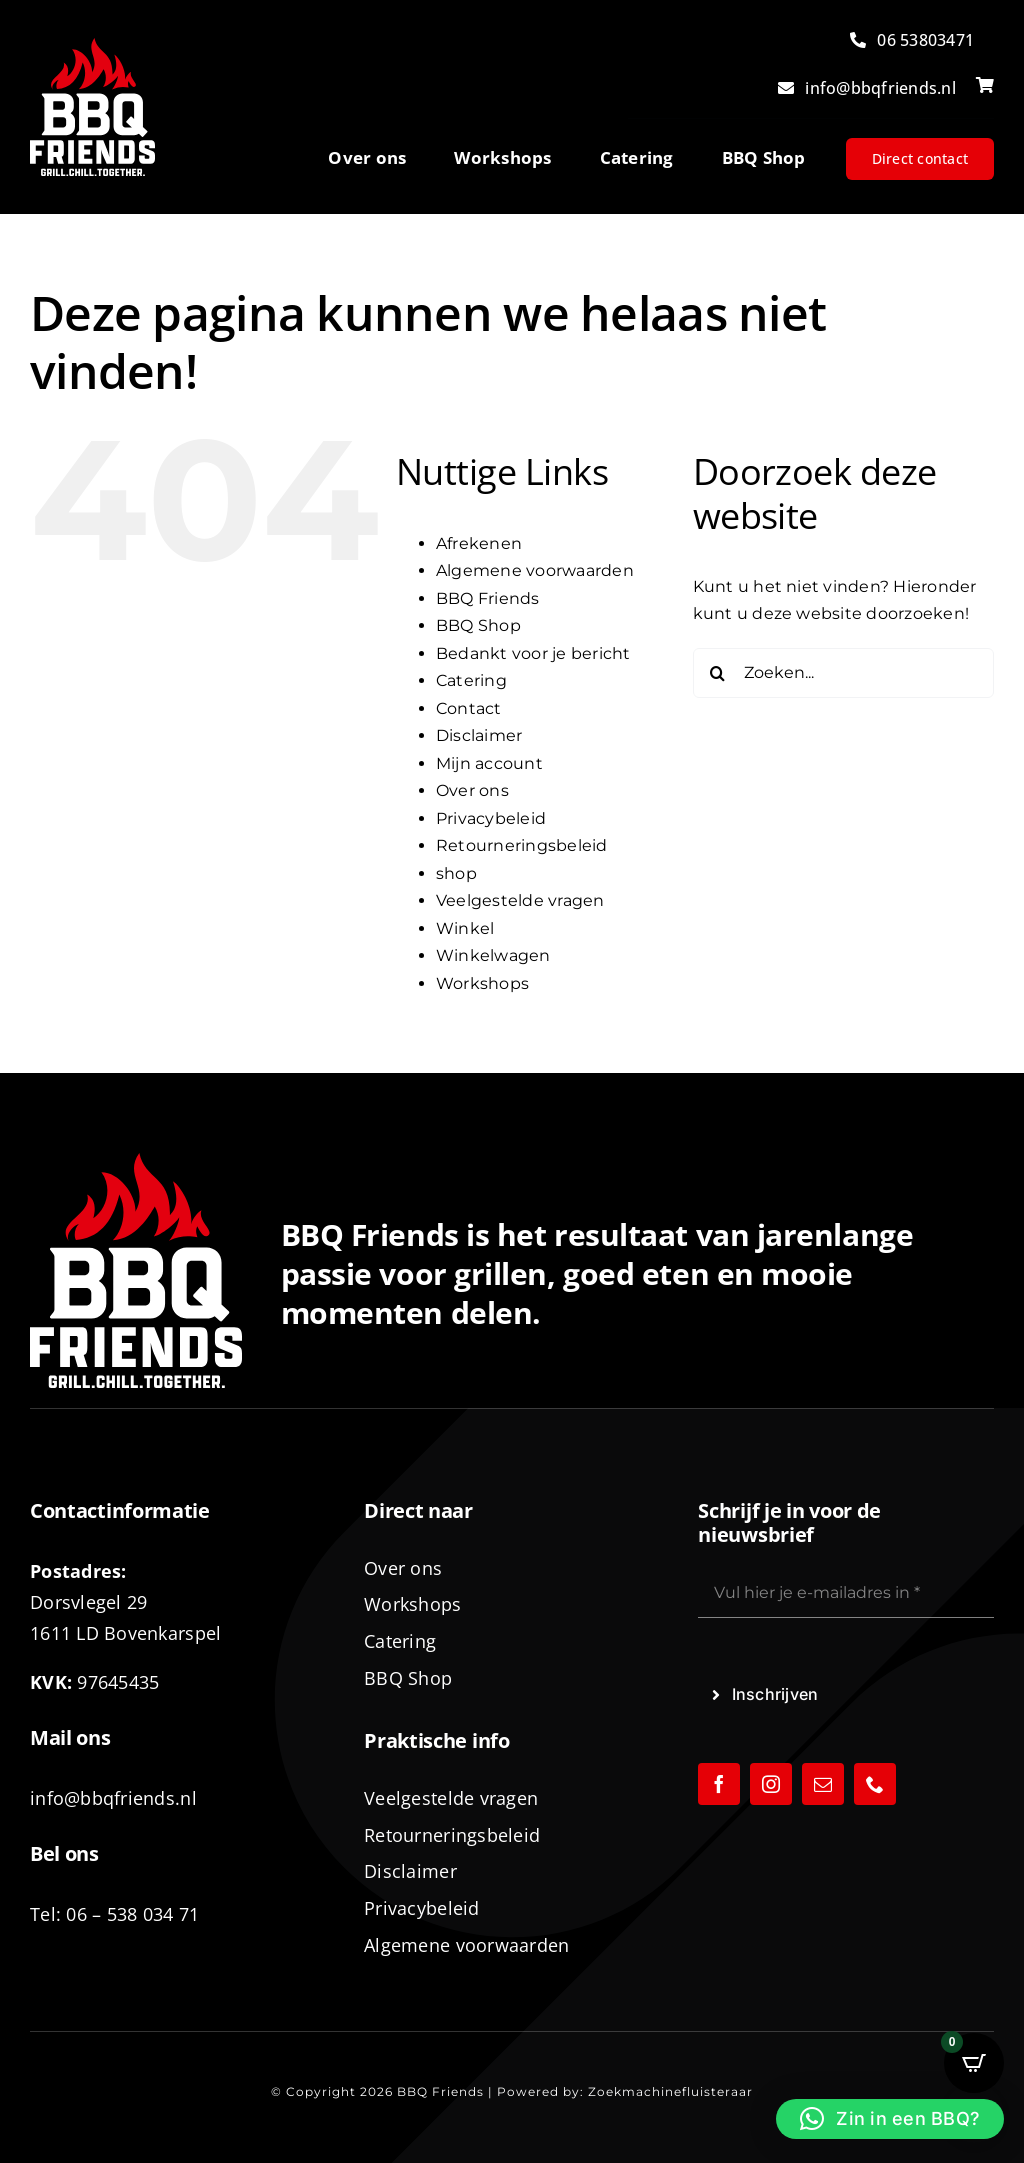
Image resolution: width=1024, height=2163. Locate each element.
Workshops (482, 983)
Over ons (472, 790)
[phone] (875, 1784)
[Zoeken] (718, 673)
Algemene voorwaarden (535, 570)
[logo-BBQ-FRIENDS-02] (92, 45)
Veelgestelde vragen (520, 900)
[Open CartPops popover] (974, 2063)
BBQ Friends (488, 598)
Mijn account (489, 763)
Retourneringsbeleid (522, 845)
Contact (469, 708)
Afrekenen (479, 543)
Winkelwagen (493, 955)
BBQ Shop (478, 625)
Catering (471, 680)
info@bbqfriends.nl (113, 1798)
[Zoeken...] (843, 673)
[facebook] (719, 1784)
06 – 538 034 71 (132, 1914)
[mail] (823, 1784)
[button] (890, 2119)
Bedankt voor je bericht (533, 653)
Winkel (465, 928)
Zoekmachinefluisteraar (670, 2091)
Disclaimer (479, 735)
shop (456, 873)
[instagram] (771, 1784)
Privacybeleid (491, 818)
